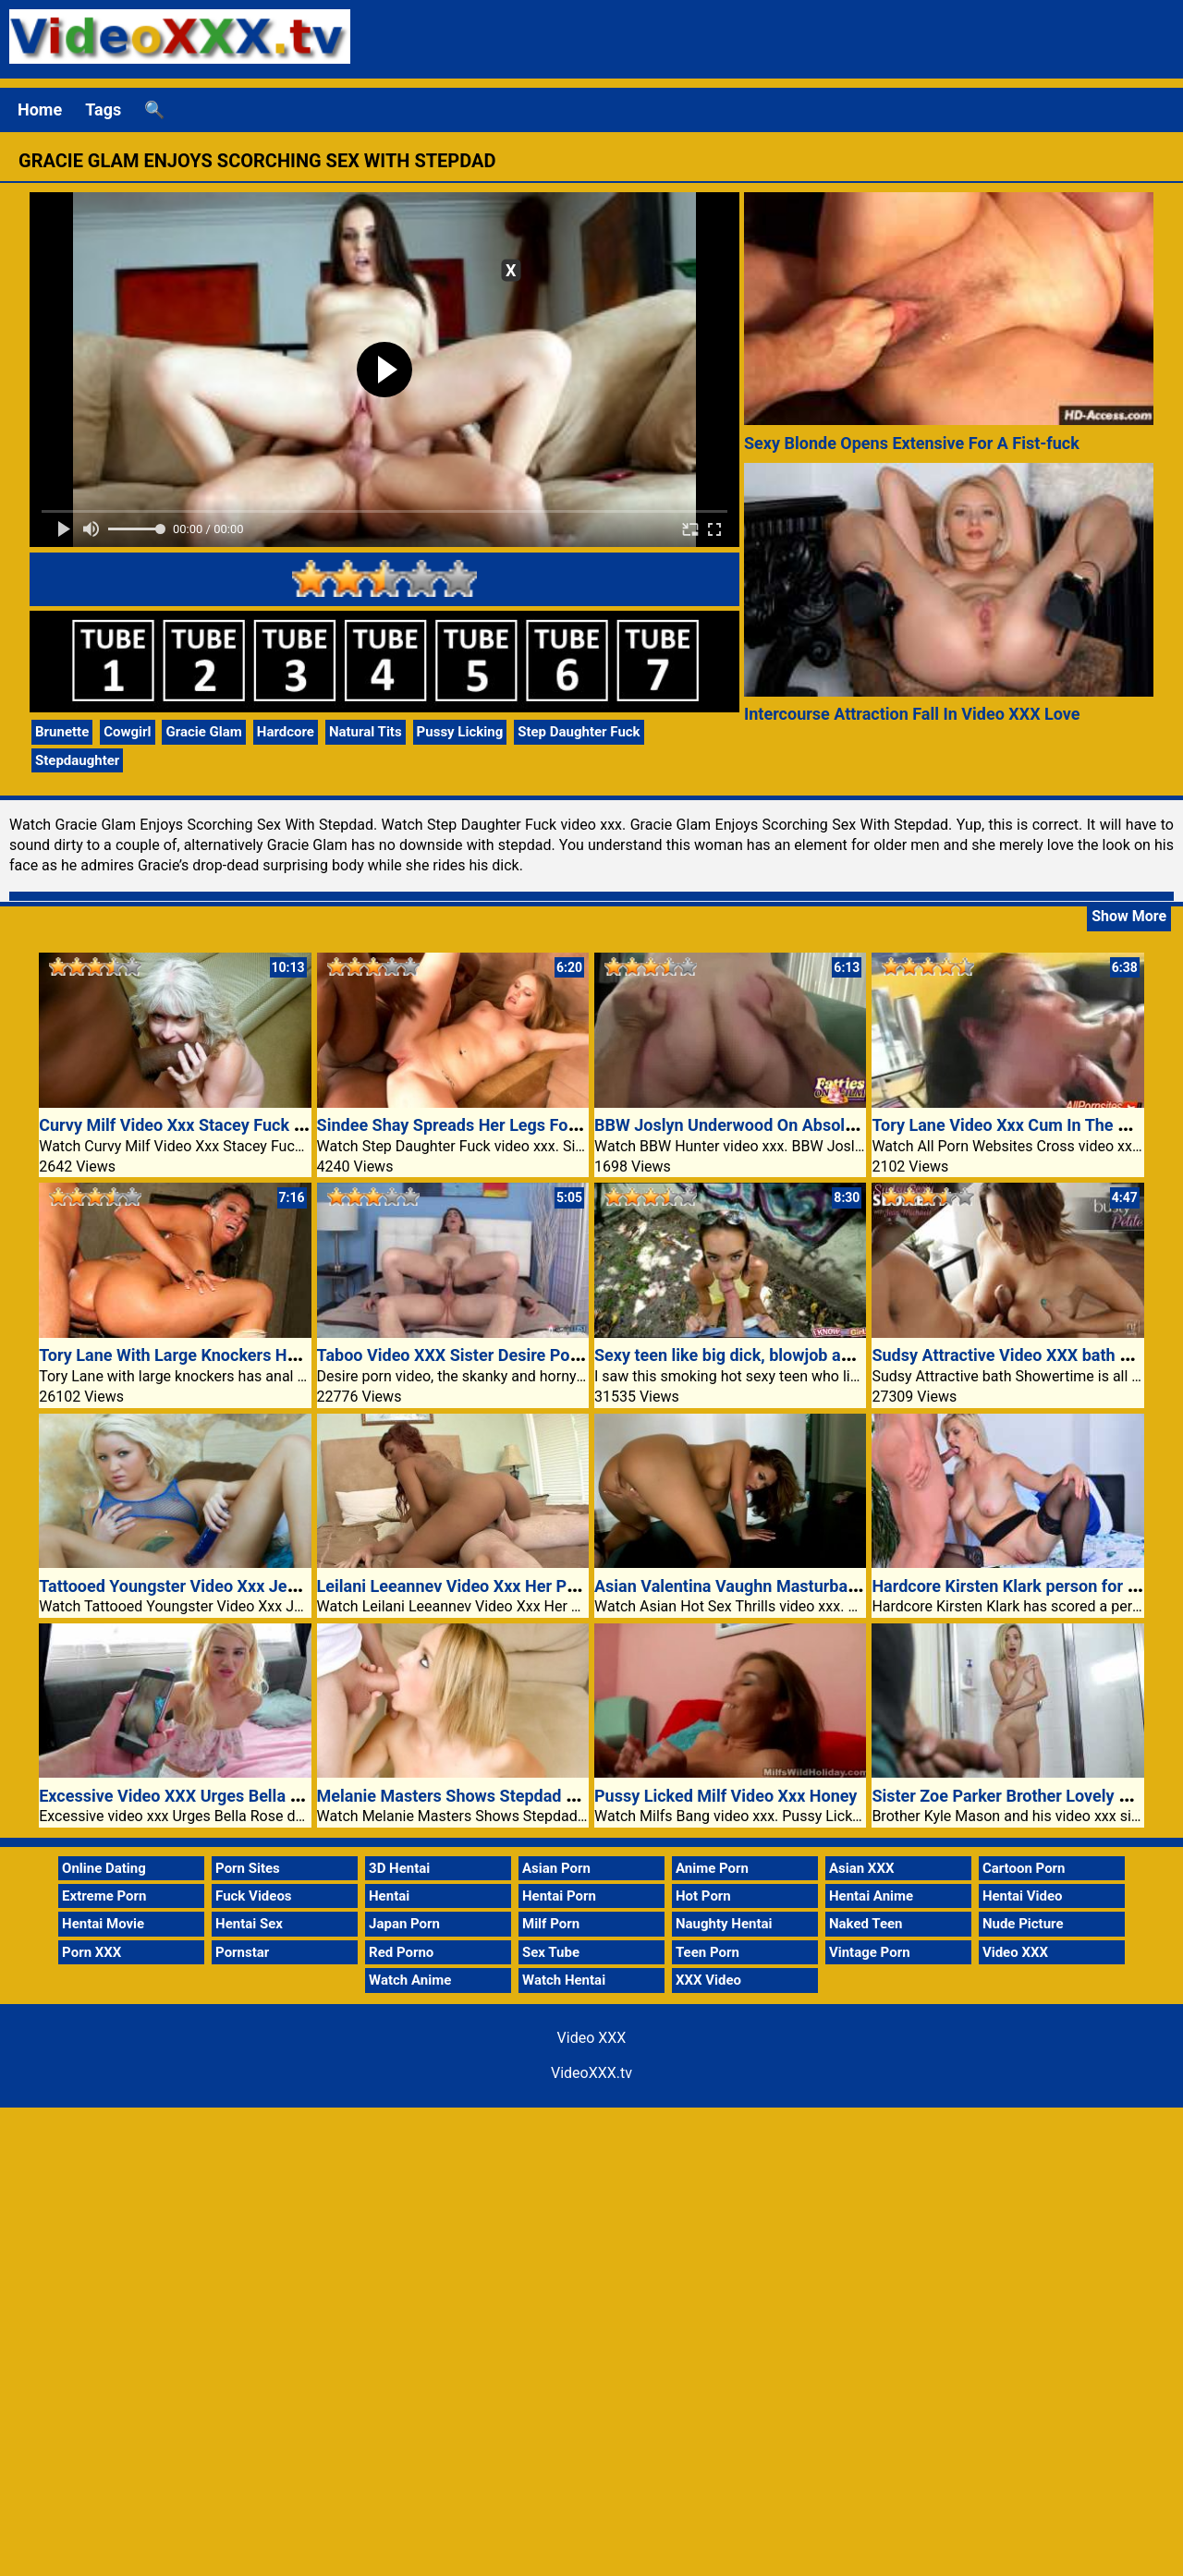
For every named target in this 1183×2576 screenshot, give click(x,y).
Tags (103, 109)
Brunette (62, 731)
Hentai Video (1022, 1896)
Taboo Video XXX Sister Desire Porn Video (475, 1355)
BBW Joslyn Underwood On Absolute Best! (752, 1125)
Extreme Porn (104, 1896)
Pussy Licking (460, 731)
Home (40, 109)
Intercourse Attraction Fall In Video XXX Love (912, 713)
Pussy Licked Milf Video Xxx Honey (725, 1795)
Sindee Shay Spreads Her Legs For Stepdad (478, 1125)
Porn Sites (247, 1868)
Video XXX (1015, 1952)
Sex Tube (550, 1952)
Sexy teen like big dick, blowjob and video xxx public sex (803, 1355)
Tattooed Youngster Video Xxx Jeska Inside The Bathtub (248, 1586)
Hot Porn (703, 1896)
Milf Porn (550, 1923)
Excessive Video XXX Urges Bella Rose (183, 1795)
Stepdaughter (77, 760)
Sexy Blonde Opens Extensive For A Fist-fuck (911, 443)
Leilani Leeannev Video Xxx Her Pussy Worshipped (506, 1586)
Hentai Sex (249, 1923)
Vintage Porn (869, 1952)
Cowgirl (127, 731)
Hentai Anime (871, 1896)
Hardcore (285, 731)
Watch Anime (410, 1980)
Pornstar (242, 1952)
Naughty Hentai (724, 1923)
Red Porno (401, 1952)
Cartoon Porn (1024, 1868)
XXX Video (708, 1980)
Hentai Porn (559, 1896)
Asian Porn (556, 1868)
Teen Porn (707, 1952)
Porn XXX (91, 1952)
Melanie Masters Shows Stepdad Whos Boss (483, 1795)
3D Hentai (399, 1868)
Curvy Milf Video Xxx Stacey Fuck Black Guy (203, 1125)
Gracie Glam (203, 731)
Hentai (389, 1896)
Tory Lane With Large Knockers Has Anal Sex (206, 1355)
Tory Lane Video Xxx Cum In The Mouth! (1021, 1125)
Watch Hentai (563, 1980)
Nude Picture (1023, 1923)
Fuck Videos (253, 1896)
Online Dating (104, 1868)
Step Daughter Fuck (579, 731)
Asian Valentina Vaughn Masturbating (735, 1586)
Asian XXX (861, 1868)
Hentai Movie (103, 1923)
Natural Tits (365, 731)
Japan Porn (404, 1923)
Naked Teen (866, 1923)
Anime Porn (712, 1868)
